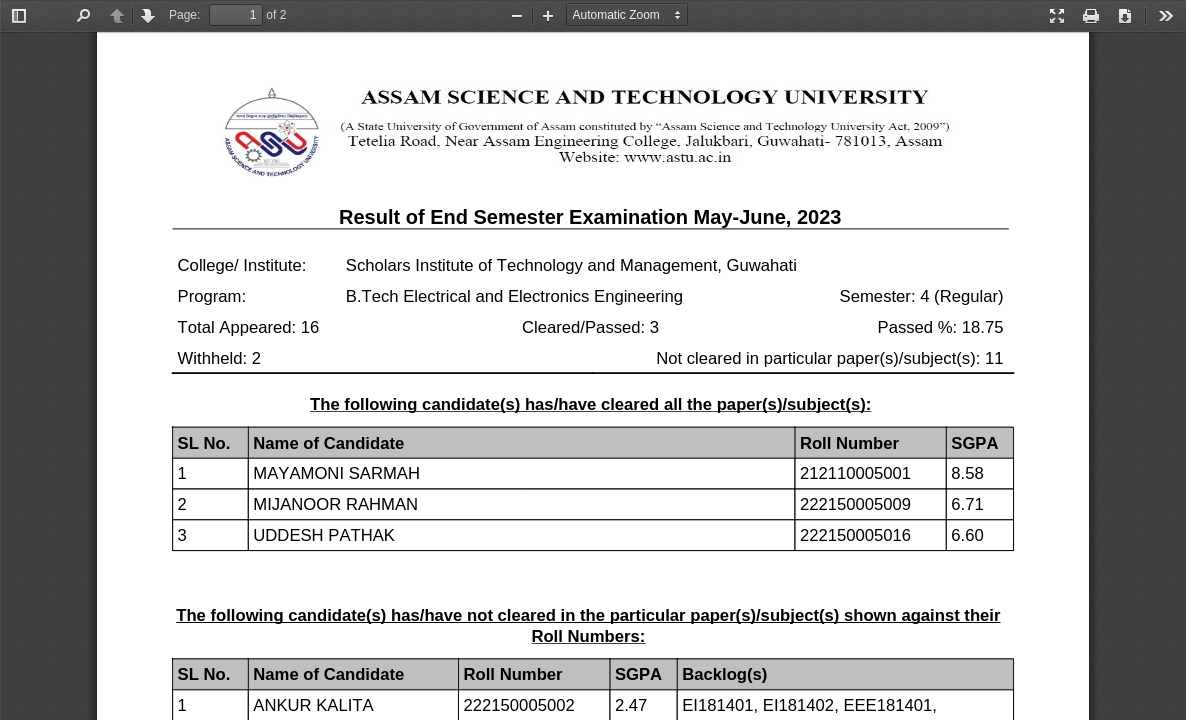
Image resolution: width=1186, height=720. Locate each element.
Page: (184, 15)
